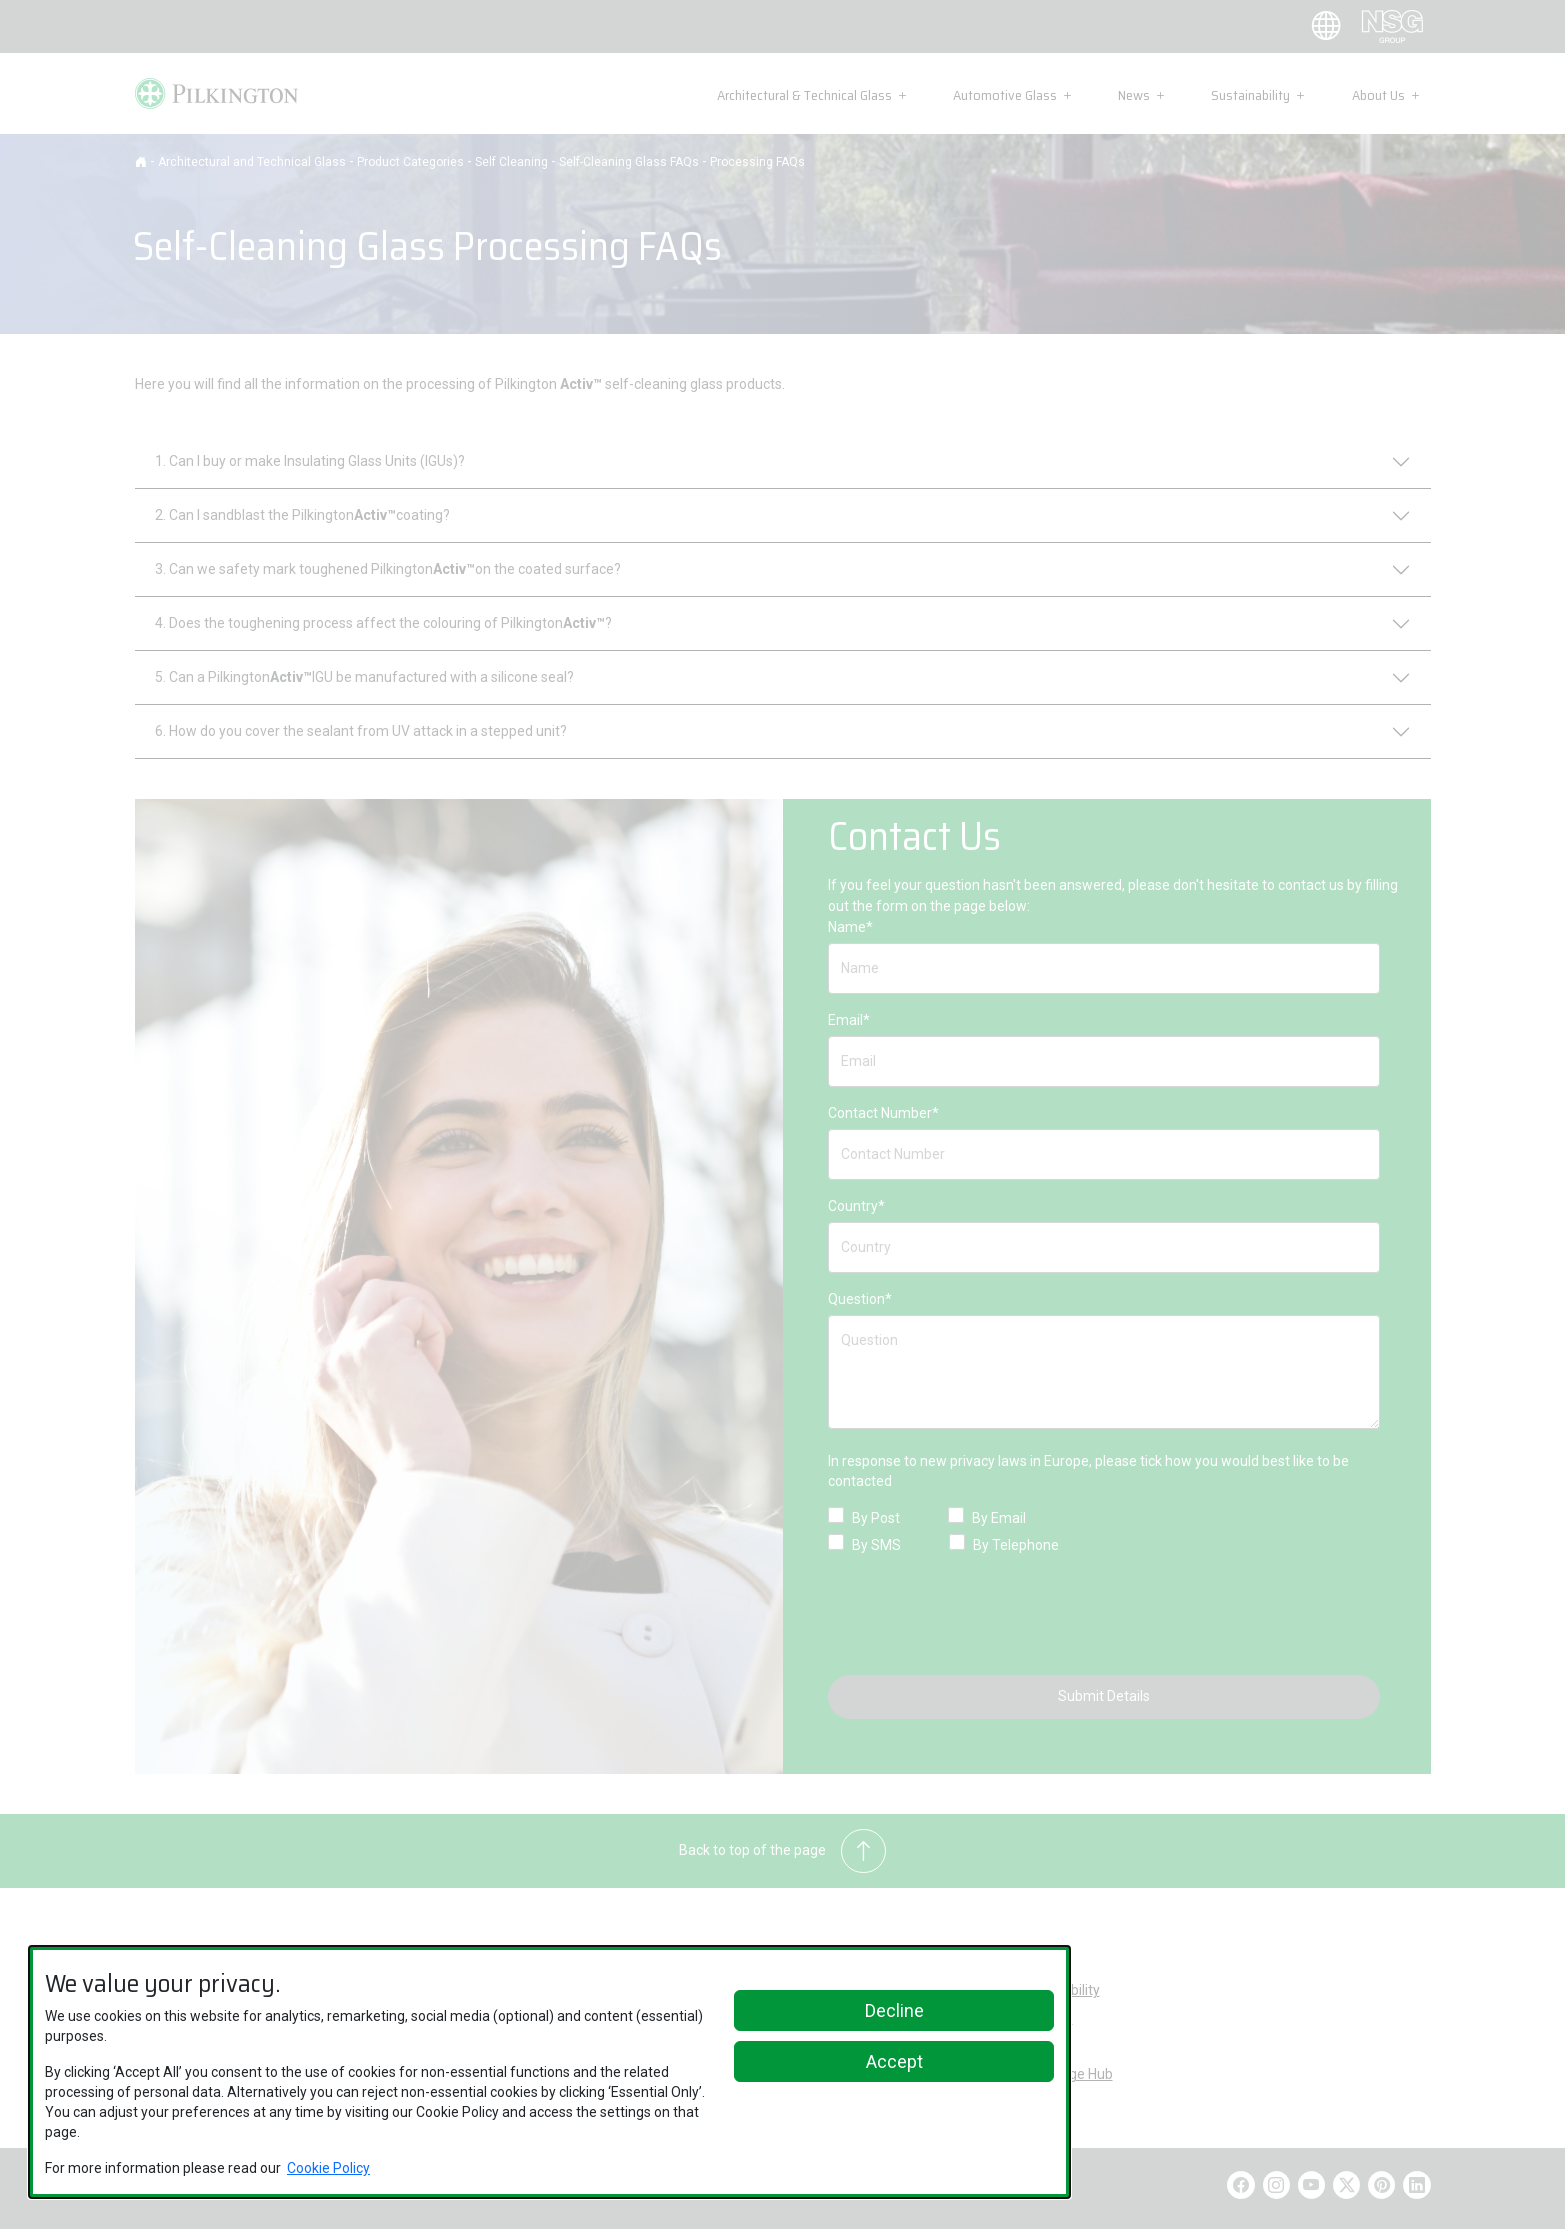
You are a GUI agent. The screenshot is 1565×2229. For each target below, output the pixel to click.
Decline (894, 2010)
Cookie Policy (328, 2168)
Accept (894, 2061)
